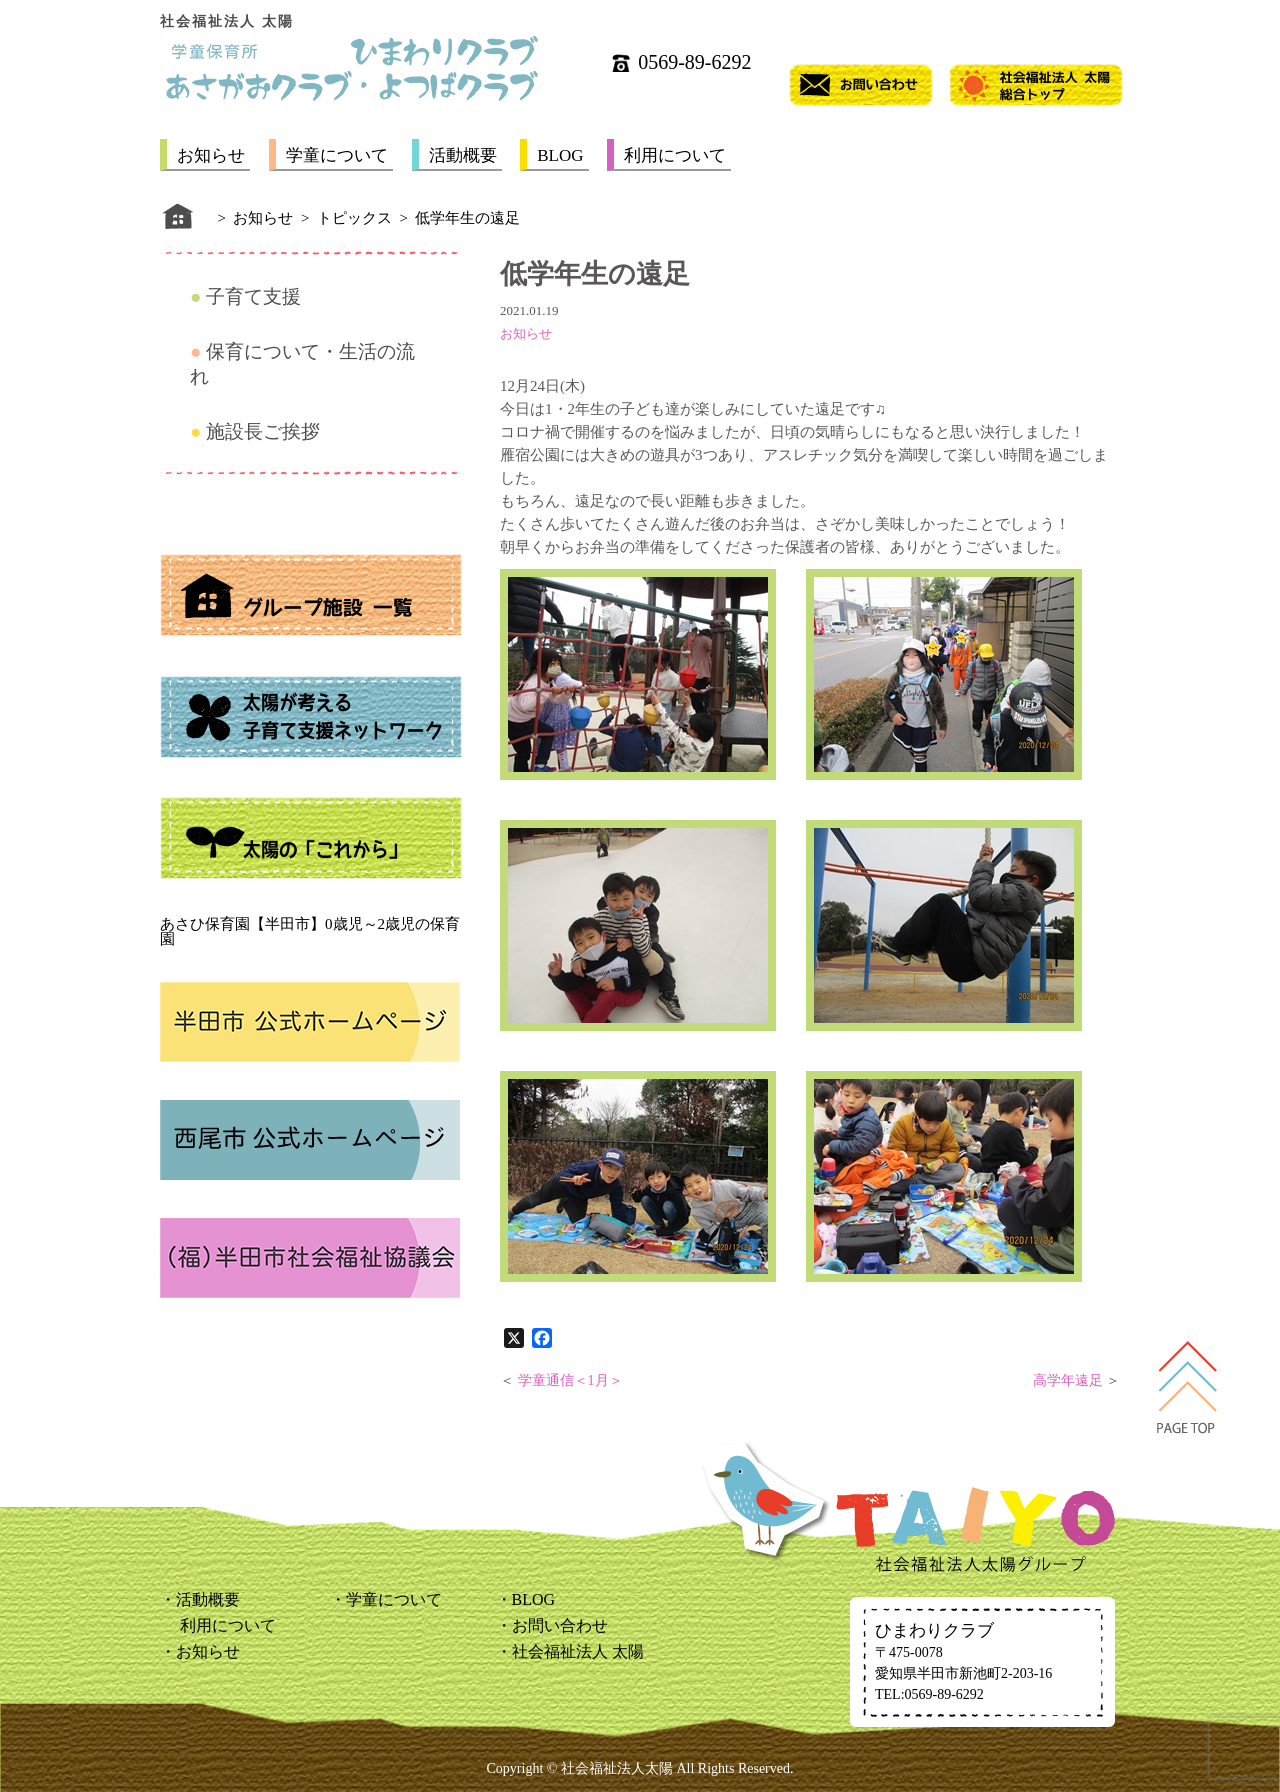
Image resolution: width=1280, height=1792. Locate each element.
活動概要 (463, 155)
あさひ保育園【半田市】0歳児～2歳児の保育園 (310, 931)
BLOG (560, 155)
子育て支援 (253, 296)
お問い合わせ (560, 1625)
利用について (675, 155)
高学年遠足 (1068, 1380)
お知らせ (211, 155)
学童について (337, 155)
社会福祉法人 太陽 (578, 1651)
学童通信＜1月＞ (570, 1380)
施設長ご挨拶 (263, 431)
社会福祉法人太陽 (617, 1768)
